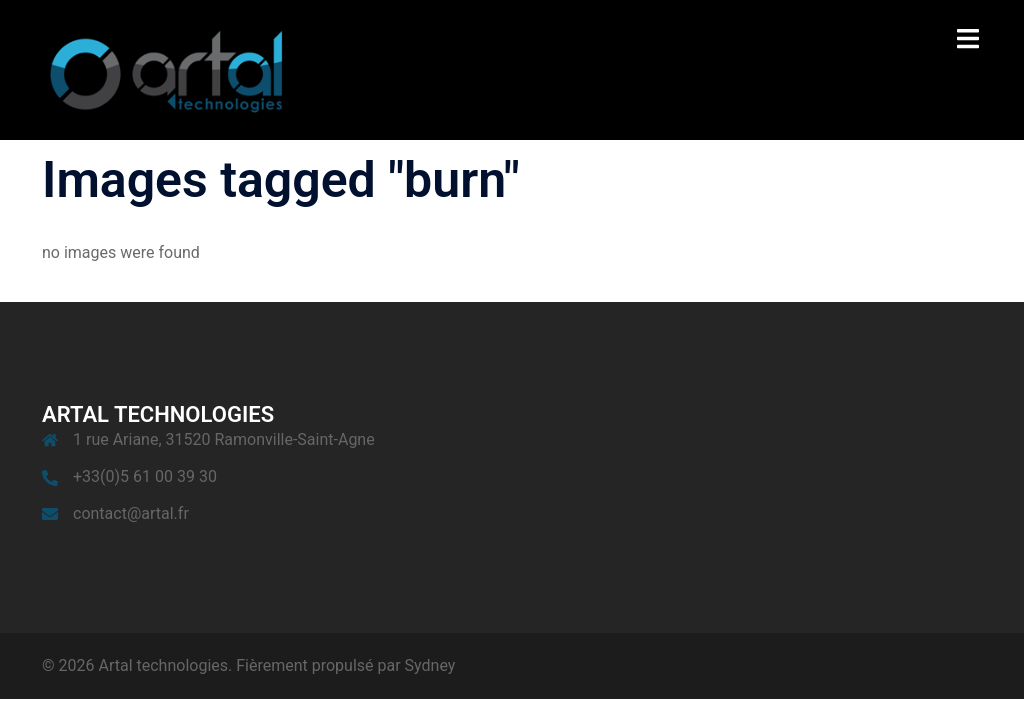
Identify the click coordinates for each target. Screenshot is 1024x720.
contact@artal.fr (131, 513)
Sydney (430, 665)
